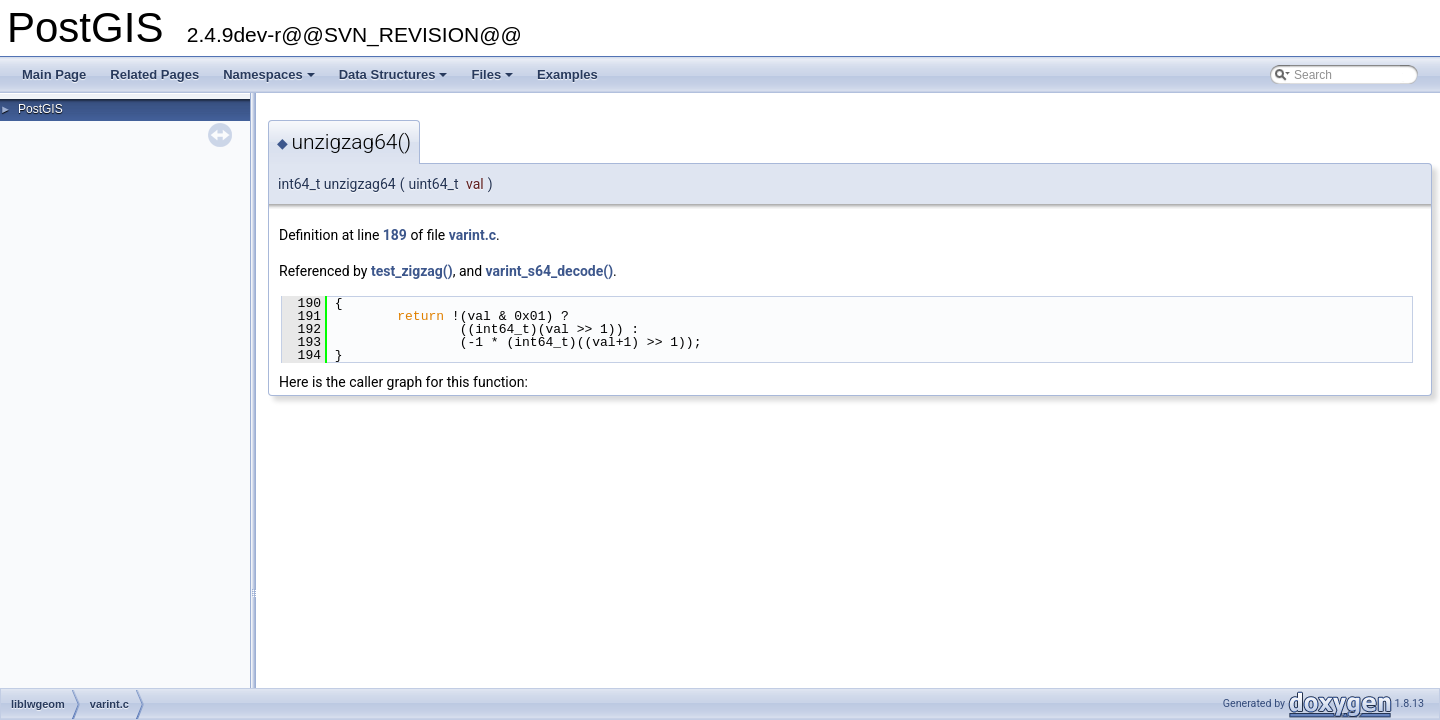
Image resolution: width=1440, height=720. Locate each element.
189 (395, 235)
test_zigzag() (412, 271)
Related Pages (154, 74)
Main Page (54, 74)
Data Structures (395, 80)
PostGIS (40, 109)
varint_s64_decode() (550, 271)
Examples (567, 74)
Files (493, 80)
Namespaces (270, 80)
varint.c (472, 235)
